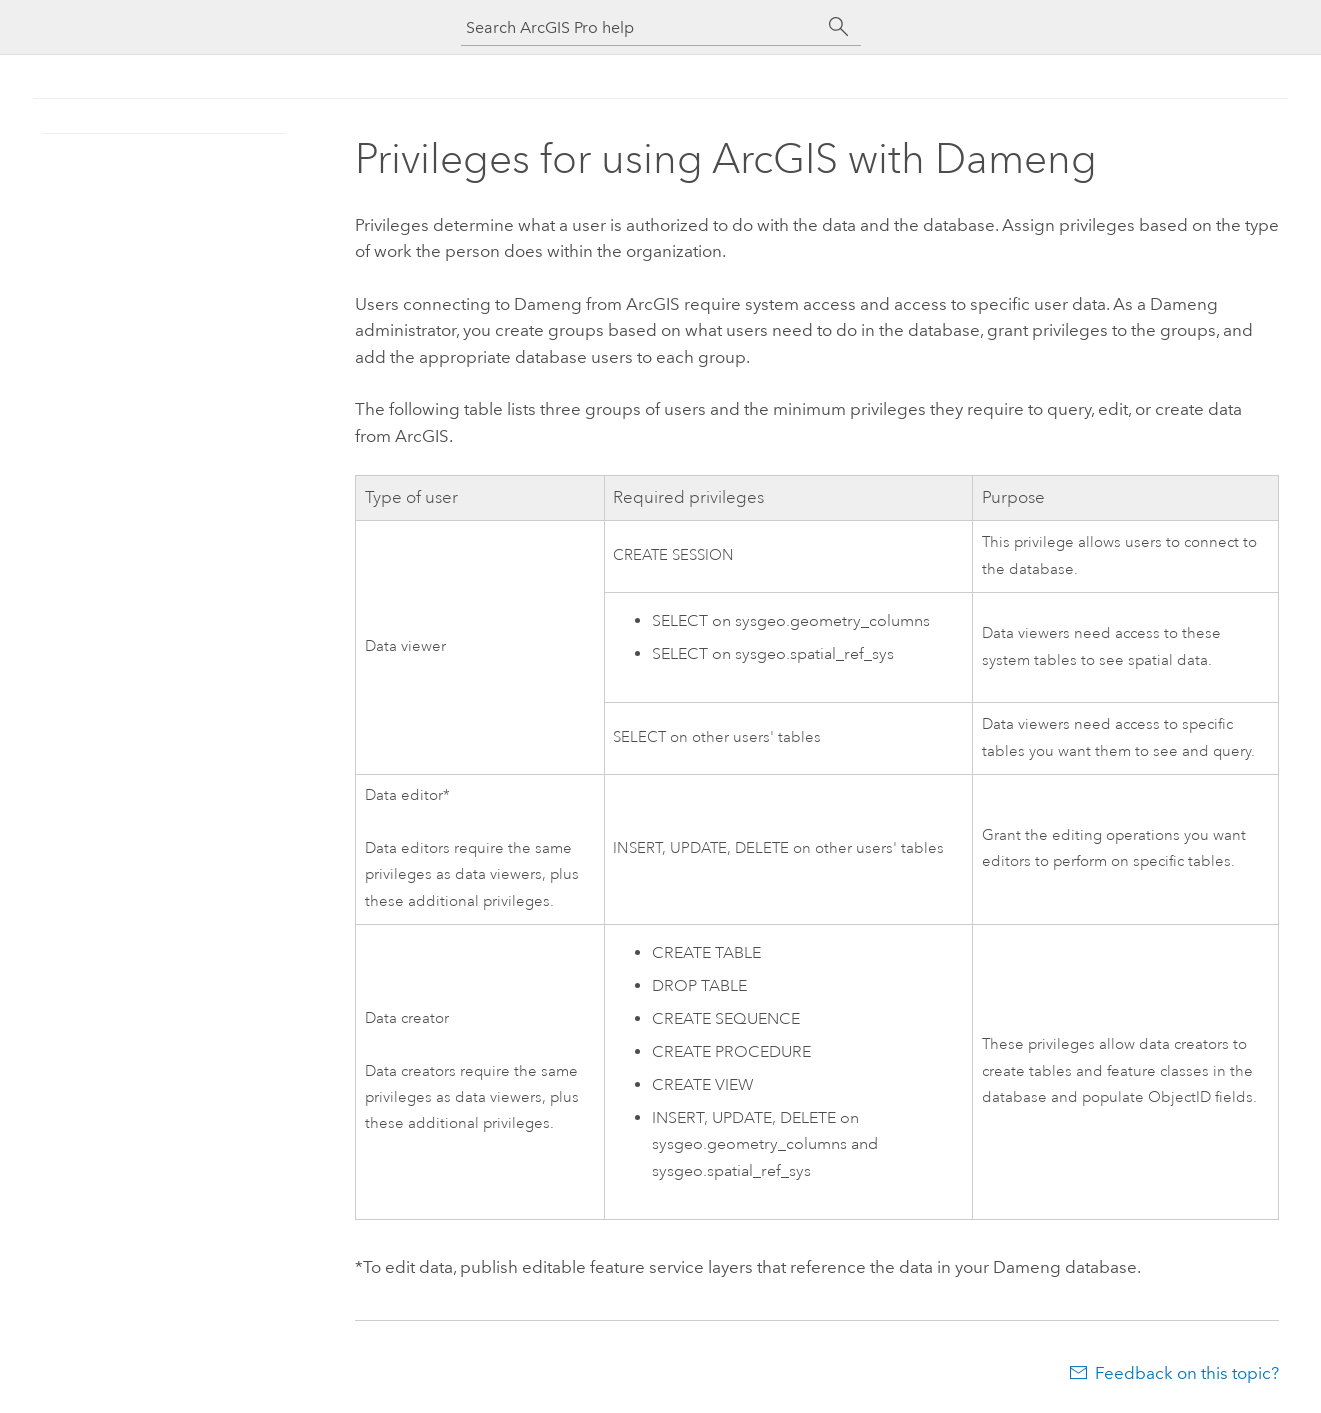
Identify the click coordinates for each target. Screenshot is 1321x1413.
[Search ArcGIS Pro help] (641, 27)
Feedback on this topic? (1187, 1373)
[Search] (839, 27)
